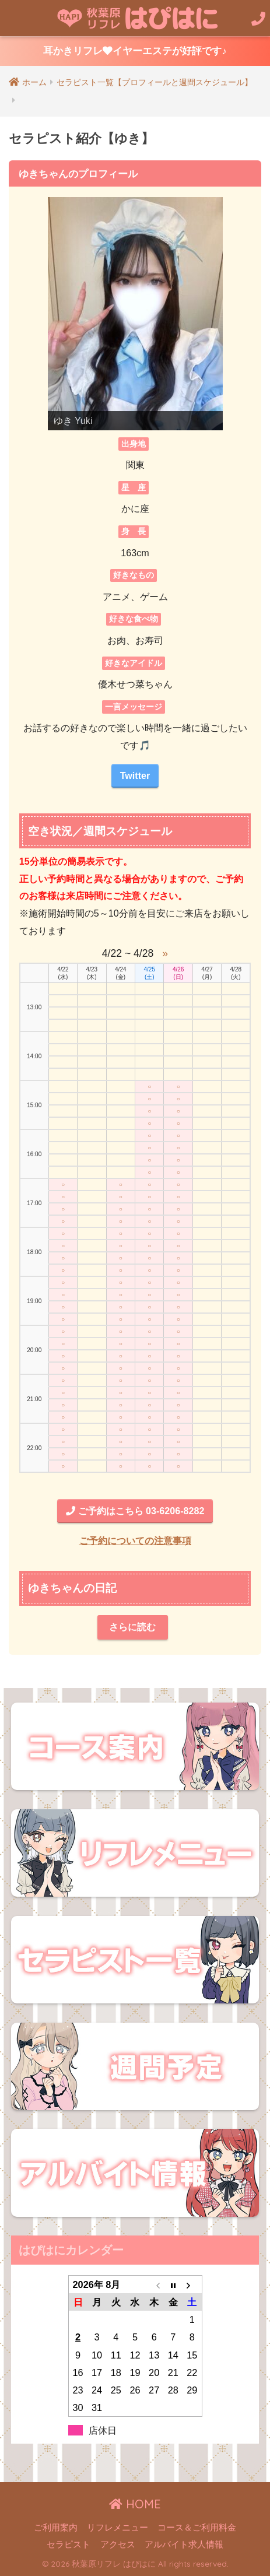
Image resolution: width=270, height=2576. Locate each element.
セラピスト (68, 2544)
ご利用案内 (56, 2527)
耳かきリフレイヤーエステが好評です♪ (134, 51)
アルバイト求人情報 (184, 2544)
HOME (135, 2504)
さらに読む (132, 1627)
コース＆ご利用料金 (196, 2527)
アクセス (117, 2544)
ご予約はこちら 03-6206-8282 (135, 1510)
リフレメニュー (117, 2527)
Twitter (135, 775)
